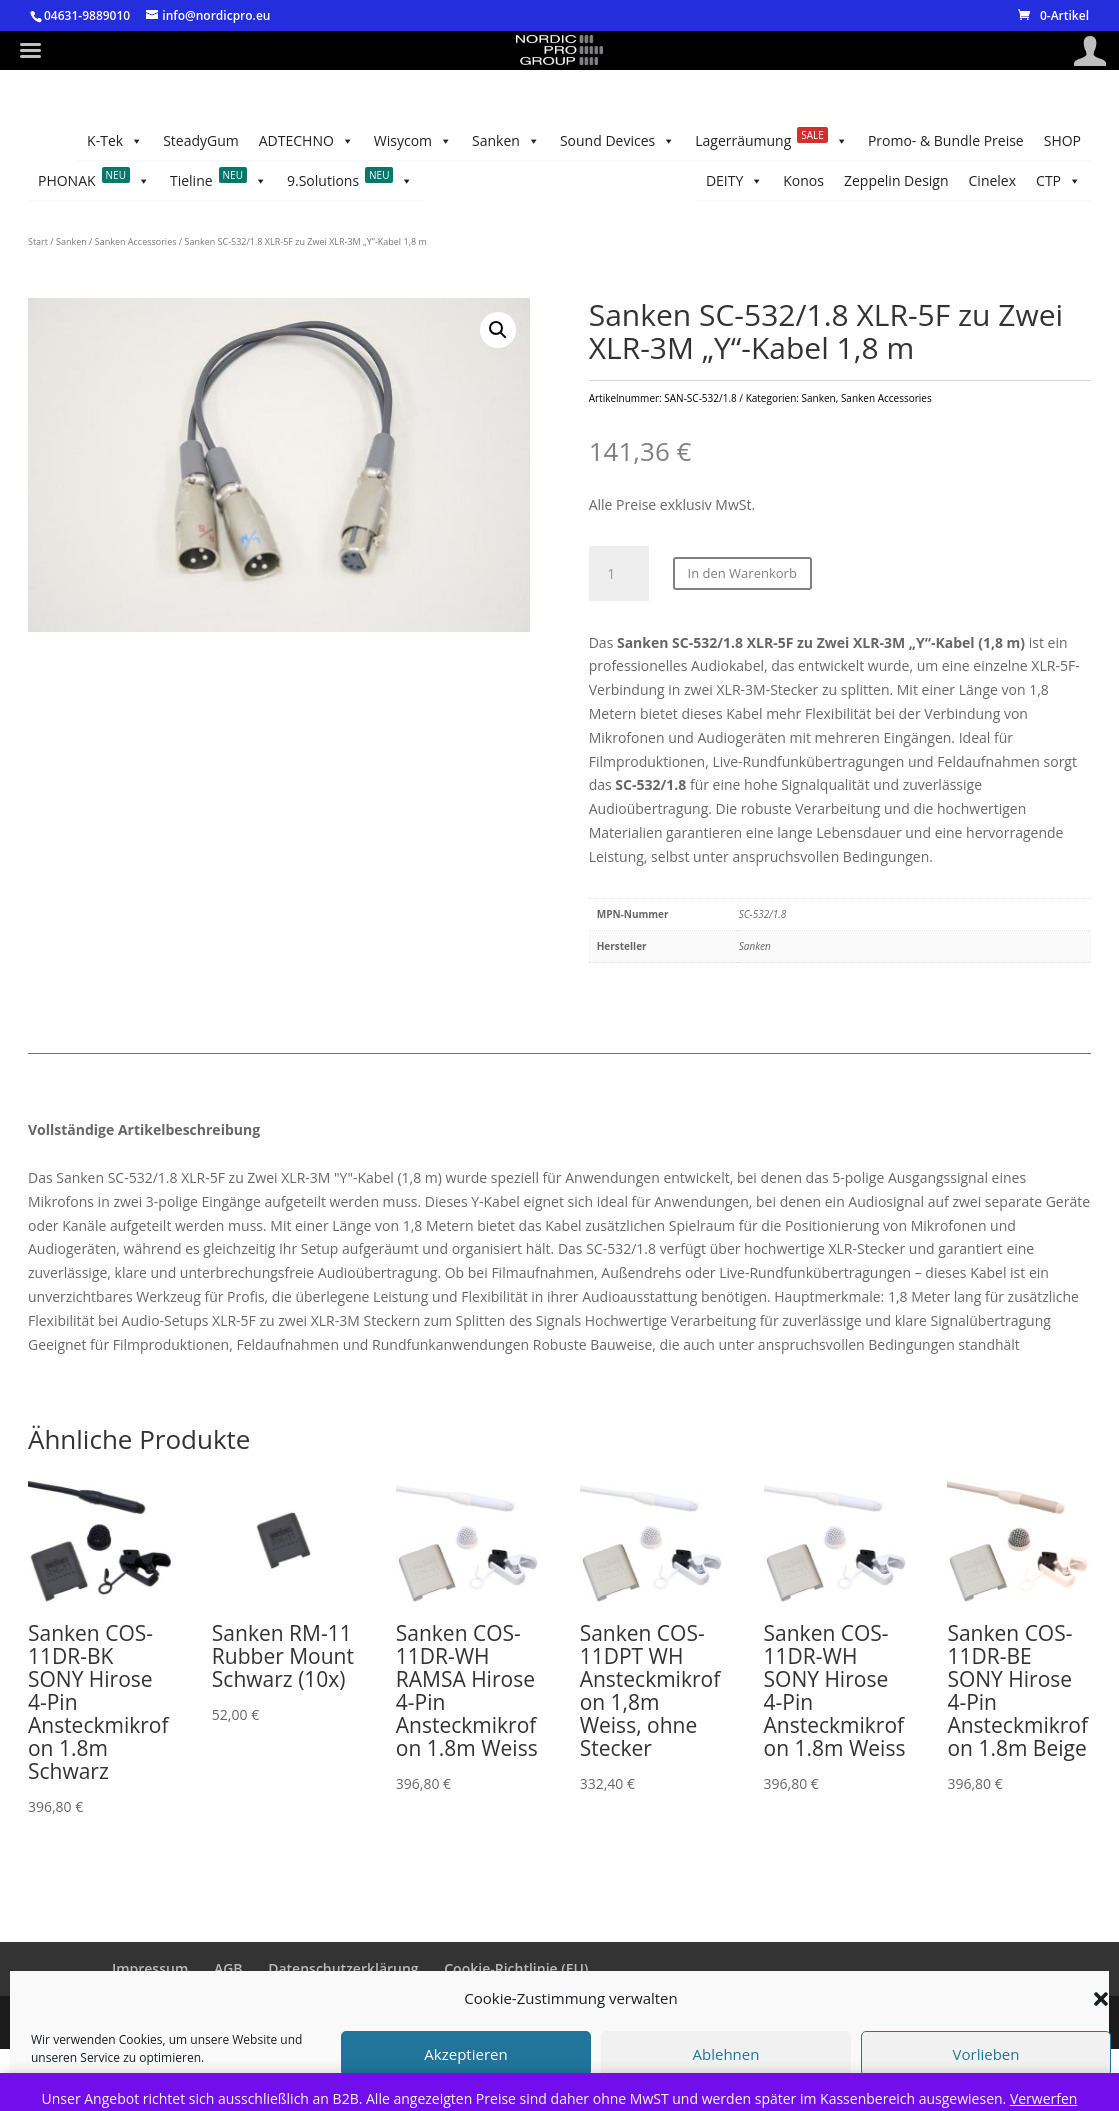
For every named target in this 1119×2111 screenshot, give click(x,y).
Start (38, 241)
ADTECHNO (306, 141)
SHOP (1062, 140)
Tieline (218, 181)
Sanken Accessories (136, 241)
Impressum (150, 1968)
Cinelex (993, 180)
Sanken (506, 141)
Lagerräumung (771, 141)
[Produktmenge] (619, 574)
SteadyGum (201, 140)
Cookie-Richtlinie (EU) (516, 1968)
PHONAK (94, 181)
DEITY (734, 181)
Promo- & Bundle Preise (946, 140)
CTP (1058, 181)
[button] (498, 330)
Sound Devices (617, 141)
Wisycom (413, 141)
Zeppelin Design (896, 180)
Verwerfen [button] (1044, 2098)
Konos (803, 180)
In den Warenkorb (742, 573)
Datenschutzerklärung (343, 1968)
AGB (228, 1968)
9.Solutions (350, 181)
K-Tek (115, 141)
